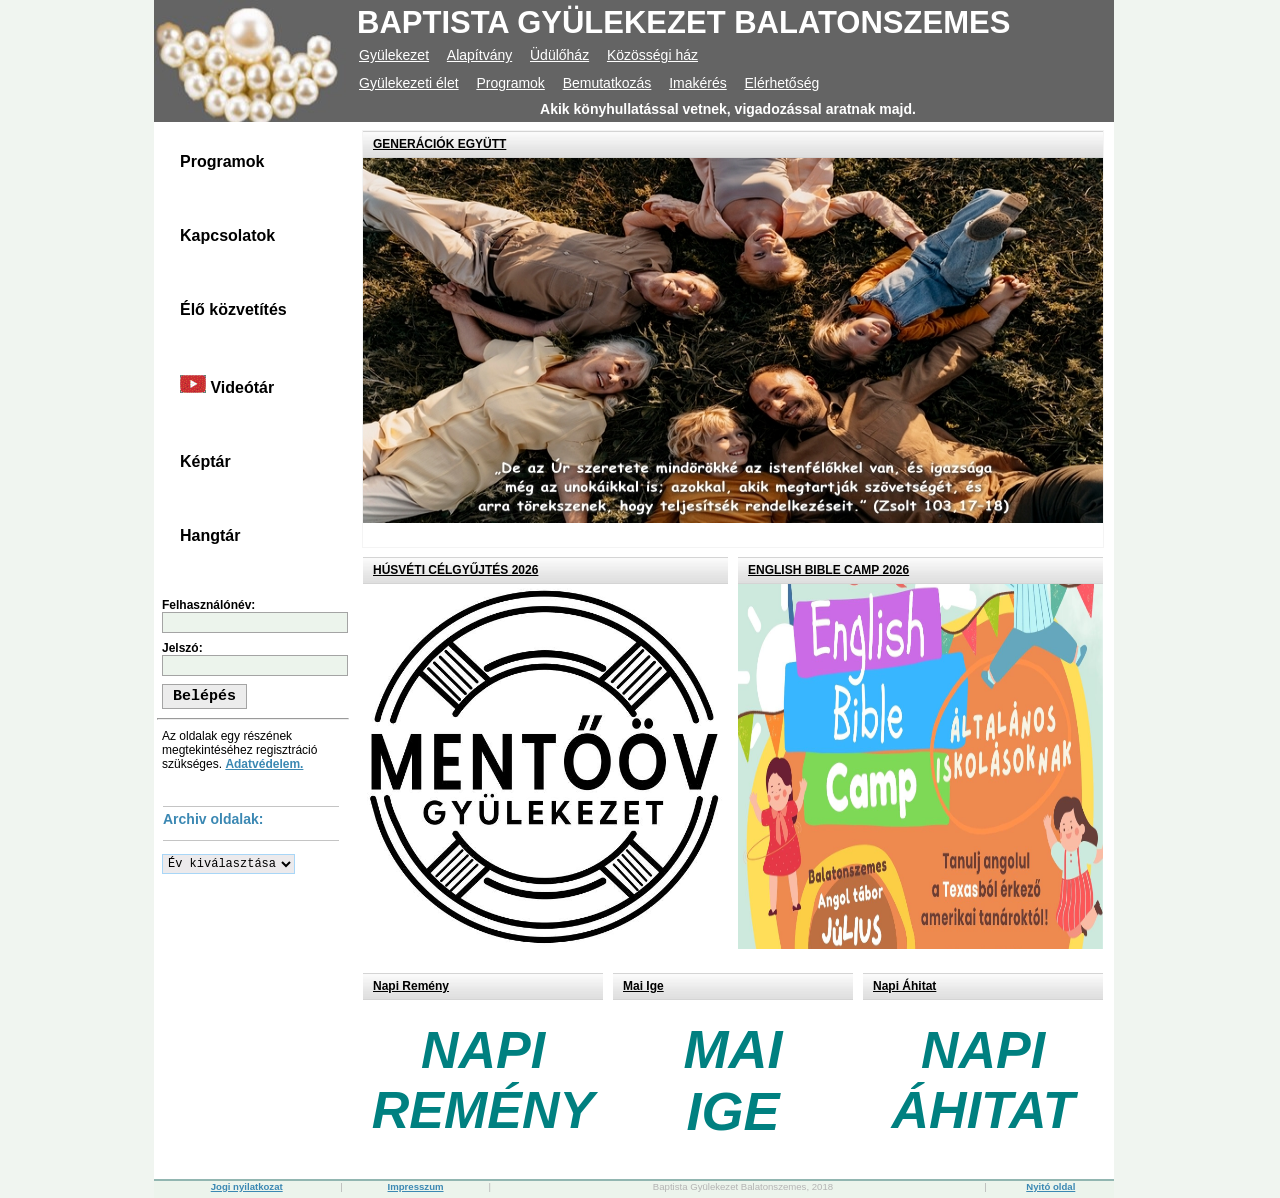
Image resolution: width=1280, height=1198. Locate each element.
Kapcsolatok (227, 235)
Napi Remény (411, 986)
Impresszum (416, 1186)
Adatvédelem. (264, 764)
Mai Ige (643, 986)
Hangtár (210, 535)
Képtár (205, 461)
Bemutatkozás (607, 83)
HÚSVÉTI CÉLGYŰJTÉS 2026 (455, 570)
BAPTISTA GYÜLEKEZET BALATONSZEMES (683, 22)
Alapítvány (479, 55)
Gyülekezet (394, 55)
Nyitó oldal (1050, 1186)
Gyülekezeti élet (409, 83)
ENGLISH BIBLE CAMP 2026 (828, 570)
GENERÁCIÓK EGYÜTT (439, 144)
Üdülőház (559, 55)
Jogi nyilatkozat (247, 1186)
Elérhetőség (782, 83)
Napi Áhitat (904, 986)
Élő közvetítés (233, 309)
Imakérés (698, 83)
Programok (510, 83)
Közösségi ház (652, 55)
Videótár (227, 385)
